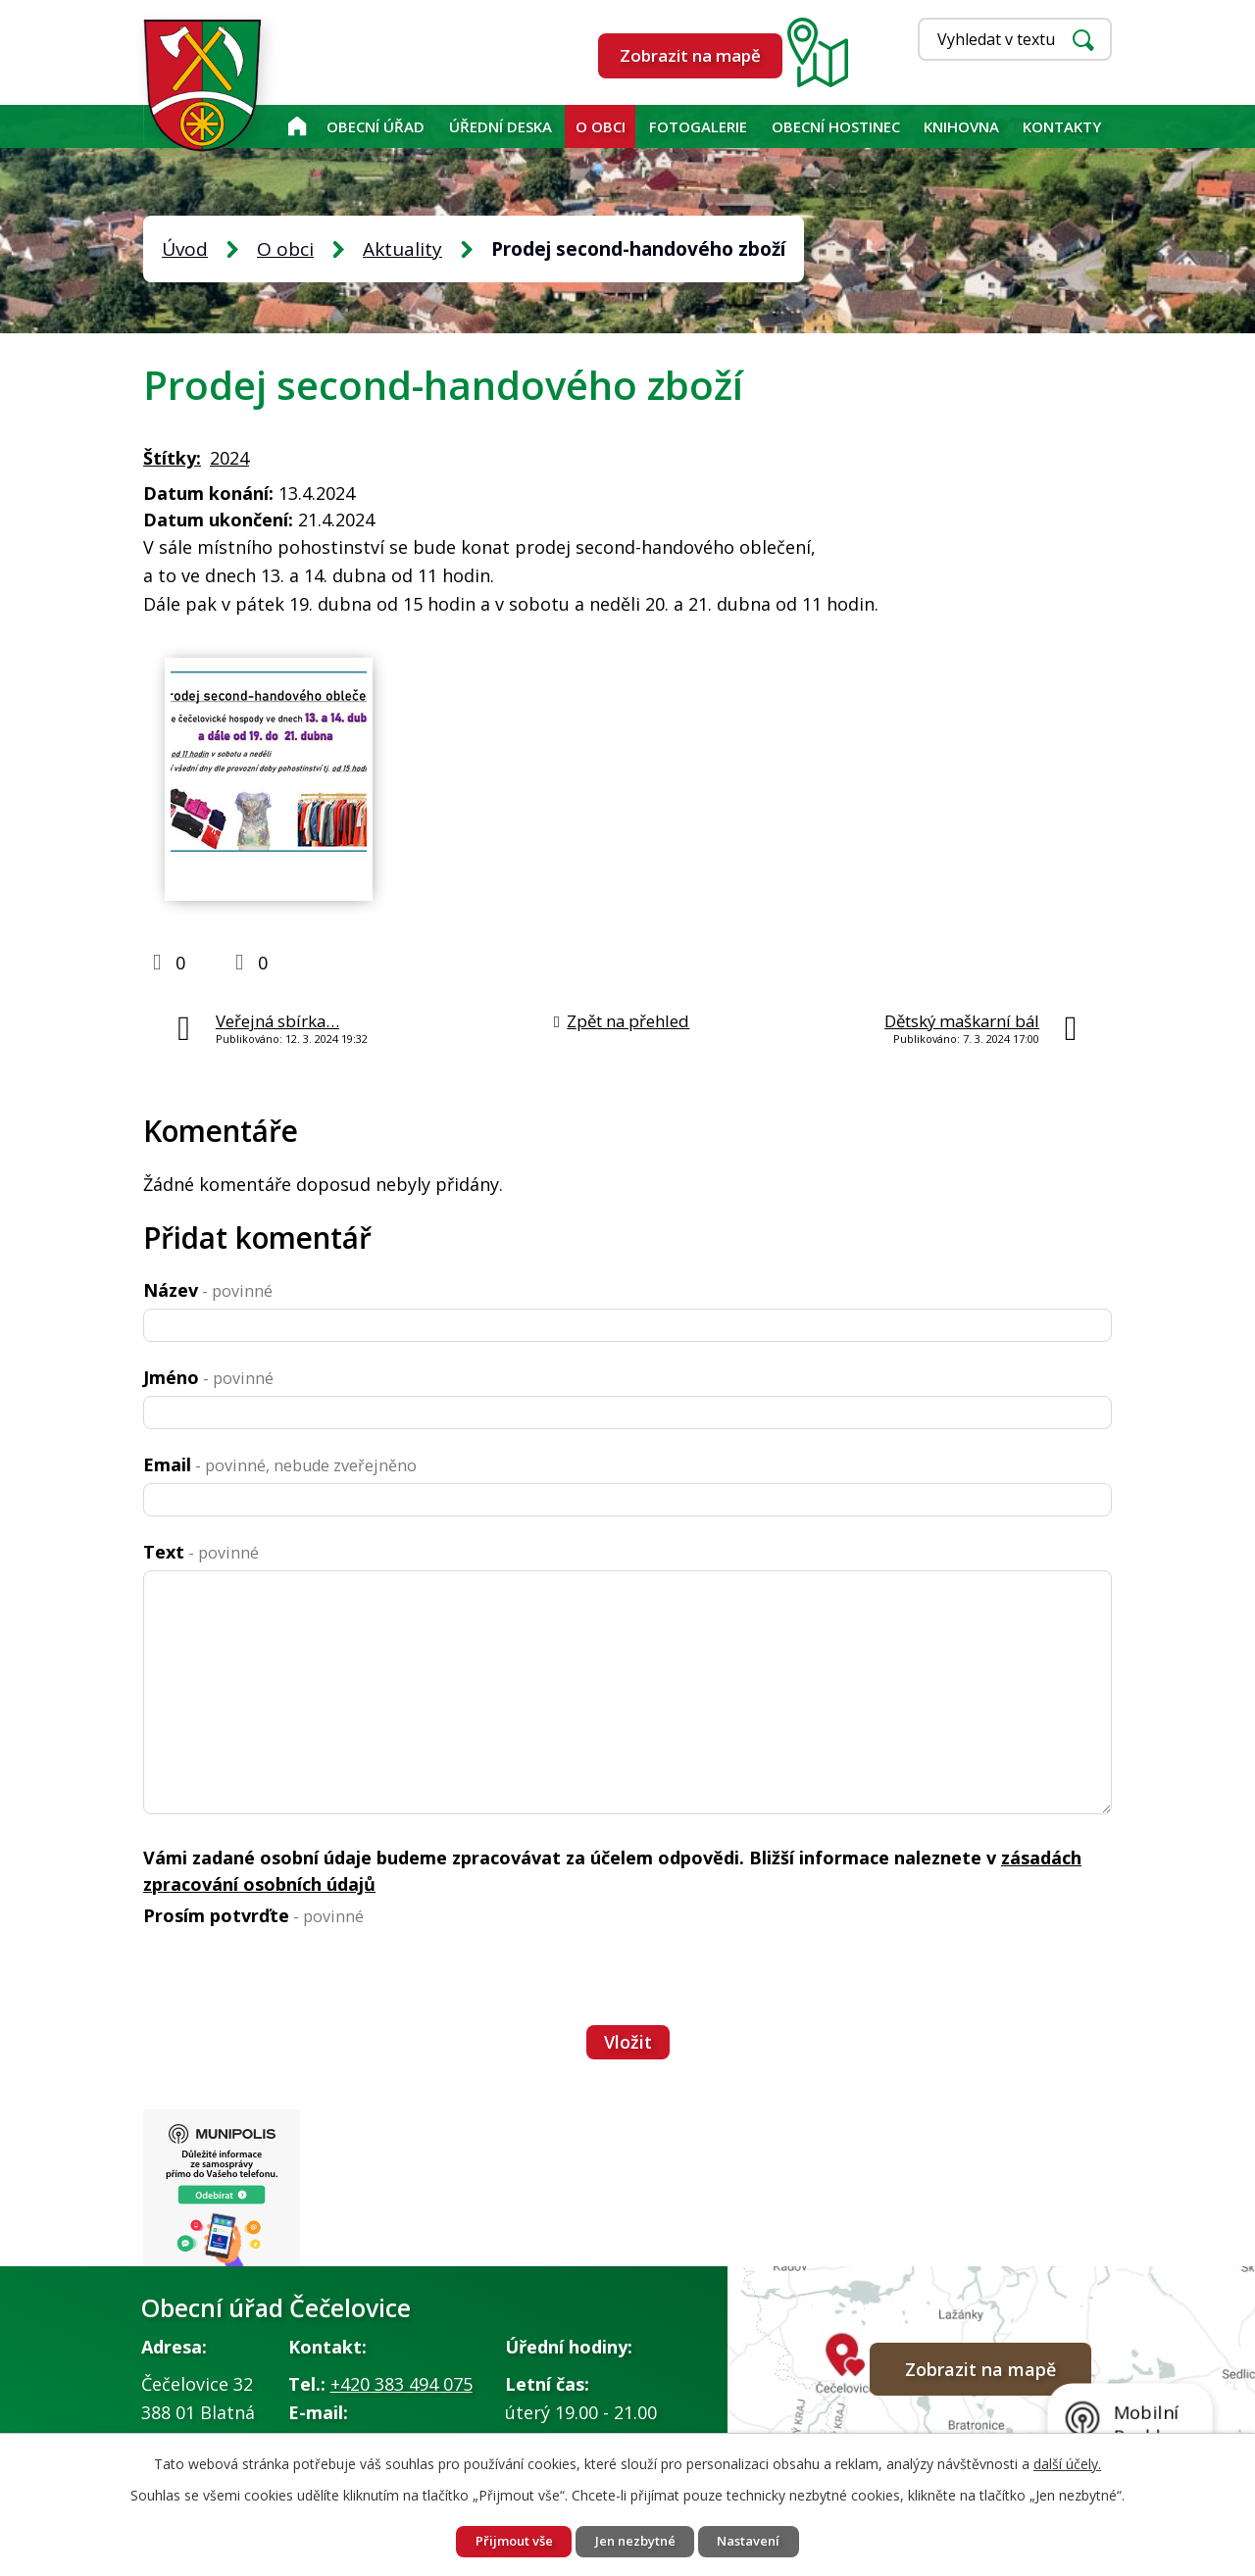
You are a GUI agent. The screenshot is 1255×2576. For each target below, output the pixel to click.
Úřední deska (500, 126)
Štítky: (172, 458)
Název (208, 1290)
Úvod (296, 126)
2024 (229, 458)
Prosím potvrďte (253, 1915)
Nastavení (760, 2540)
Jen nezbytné (635, 2540)
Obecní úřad (375, 126)
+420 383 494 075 (401, 2389)
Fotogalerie (698, 126)
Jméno (208, 1377)
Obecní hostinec (836, 126)
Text (201, 1551)
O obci (601, 126)
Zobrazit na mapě (690, 55)
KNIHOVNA (961, 126)
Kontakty (1062, 126)
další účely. (1067, 2461)
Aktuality (402, 249)
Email (280, 1464)
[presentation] (292, 1976)
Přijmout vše (502, 2540)
